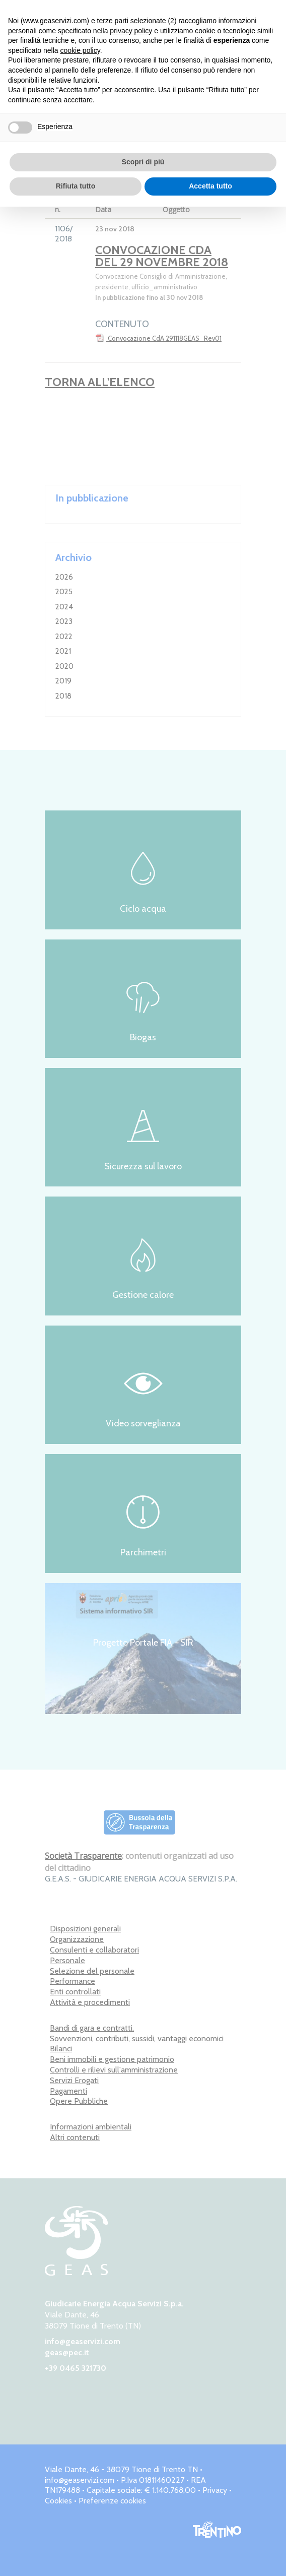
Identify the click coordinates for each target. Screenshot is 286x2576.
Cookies (58, 2500)
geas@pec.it (67, 2352)
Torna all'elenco (100, 381)
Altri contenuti (75, 2137)
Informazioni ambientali (90, 2126)
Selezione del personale (92, 1971)
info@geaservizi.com (82, 2341)
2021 (63, 651)
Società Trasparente (83, 1855)
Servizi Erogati (74, 2080)
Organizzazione (77, 1939)
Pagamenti (68, 2091)
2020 (64, 666)
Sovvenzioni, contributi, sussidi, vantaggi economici (137, 2038)
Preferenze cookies (112, 2500)
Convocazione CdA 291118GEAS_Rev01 (158, 338)
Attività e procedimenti (90, 2002)
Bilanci (61, 2048)
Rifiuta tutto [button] (76, 186)
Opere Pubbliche (79, 2101)
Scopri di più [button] (143, 162)
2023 (64, 621)
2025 (64, 591)
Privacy (214, 2490)
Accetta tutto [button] (210, 186)
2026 (64, 577)
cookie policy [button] (80, 50)
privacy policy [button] (131, 31)
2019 (63, 680)
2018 (63, 696)
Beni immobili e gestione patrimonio (112, 2059)
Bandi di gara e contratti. (92, 2028)
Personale (67, 1960)
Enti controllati (75, 1991)
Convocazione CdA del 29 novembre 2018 (161, 255)
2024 (64, 606)
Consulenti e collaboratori (94, 1950)
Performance (72, 1981)
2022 (64, 636)
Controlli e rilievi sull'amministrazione (114, 2070)
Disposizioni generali (85, 1928)
